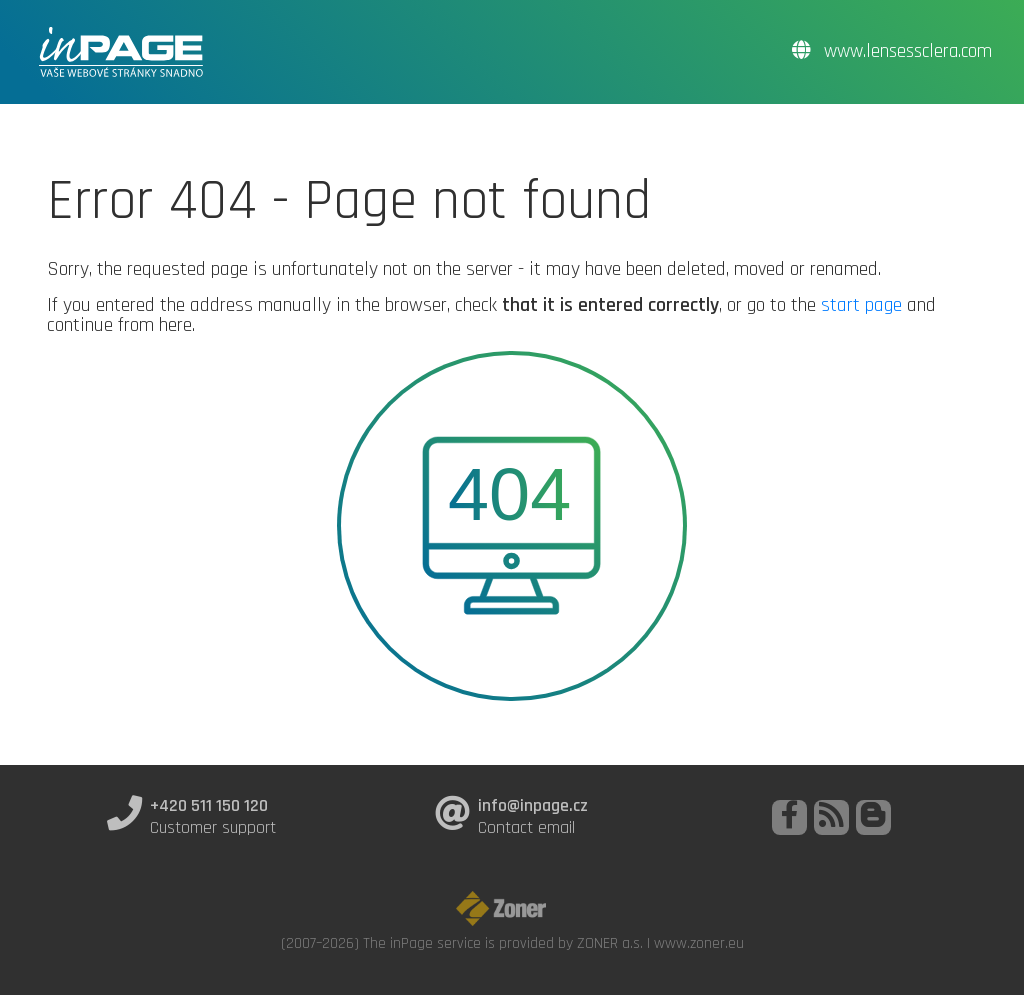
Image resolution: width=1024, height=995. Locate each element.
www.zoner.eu (699, 943)
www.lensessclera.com (892, 51)
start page (861, 305)
